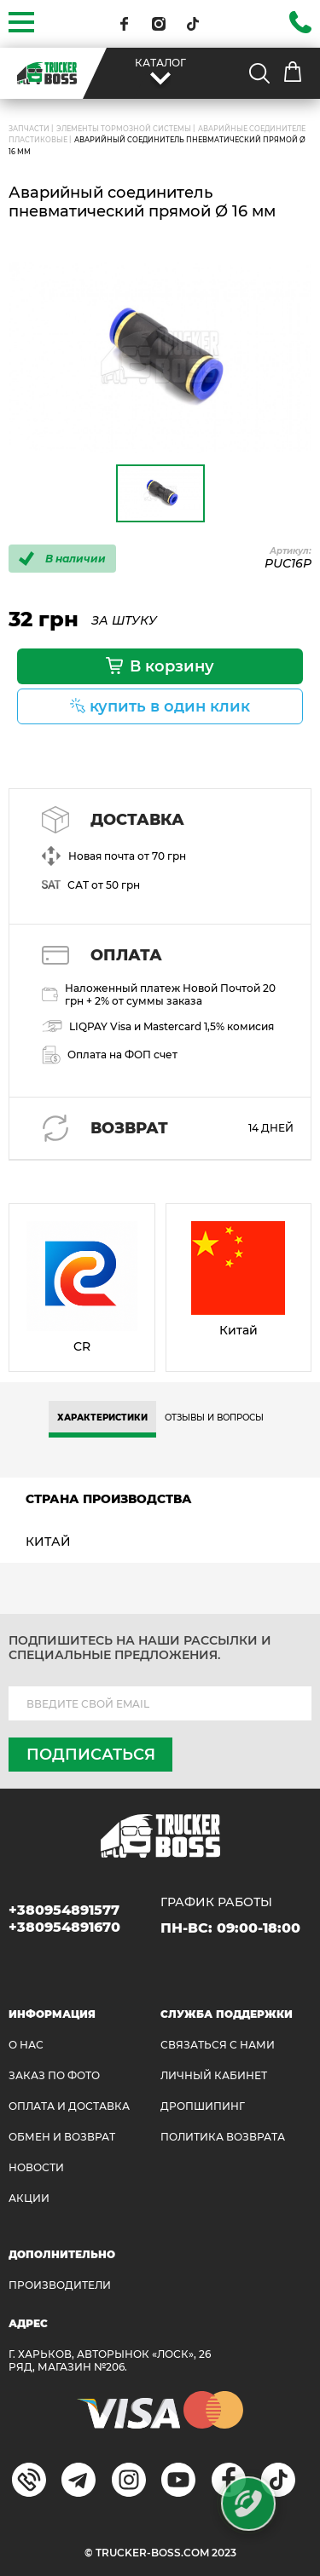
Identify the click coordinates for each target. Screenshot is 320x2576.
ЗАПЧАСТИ (29, 128)
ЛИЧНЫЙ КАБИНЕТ (213, 2075)
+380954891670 (64, 1927)
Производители (60, 2285)
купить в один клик (170, 706)
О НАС (26, 2044)
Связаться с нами (217, 2044)
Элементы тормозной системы (123, 128)
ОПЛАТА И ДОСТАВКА (69, 2106)
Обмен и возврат (62, 2136)
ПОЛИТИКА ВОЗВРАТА (222, 2136)
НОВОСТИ (36, 2167)
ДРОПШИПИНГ (202, 2106)
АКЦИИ (29, 2198)
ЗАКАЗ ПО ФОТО (54, 2075)
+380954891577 (64, 1910)
